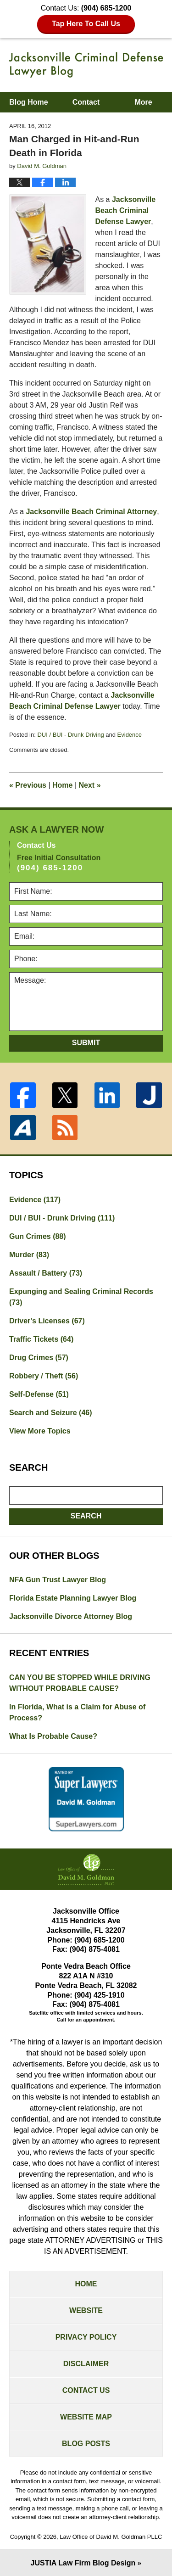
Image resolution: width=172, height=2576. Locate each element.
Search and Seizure (50, 1413)
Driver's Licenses (47, 1321)
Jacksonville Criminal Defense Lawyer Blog (86, 65)
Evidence (129, 734)
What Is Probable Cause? (53, 1736)
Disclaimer (86, 2364)
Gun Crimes (37, 1236)
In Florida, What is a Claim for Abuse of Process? (77, 1712)
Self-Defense (39, 1394)
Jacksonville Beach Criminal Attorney (91, 511)
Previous (27, 785)
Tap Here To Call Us (86, 24)
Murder (29, 1255)
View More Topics (40, 1431)
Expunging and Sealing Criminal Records (81, 1297)
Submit (86, 1043)
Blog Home (28, 102)
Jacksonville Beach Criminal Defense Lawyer (125, 210)
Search (86, 1516)
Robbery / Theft (43, 1376)
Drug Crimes (38, 1357)
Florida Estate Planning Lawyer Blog (72, 1598)
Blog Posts (86, 2443)
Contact (86, 102)
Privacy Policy (86, 2337)
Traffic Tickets (41, 1339)
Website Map (86, 2417)
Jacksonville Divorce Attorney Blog (70, 1616)
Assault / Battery (45, 1273)
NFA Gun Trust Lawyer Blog (57, 1580)
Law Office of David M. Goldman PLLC (111, 2536)
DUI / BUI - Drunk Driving (70, 734)
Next (90, 785)
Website (86, 2310)
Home (62, 785)
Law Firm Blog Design (83, 2563)
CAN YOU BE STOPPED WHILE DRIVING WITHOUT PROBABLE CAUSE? (79, 1683)
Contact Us (86, 2390)
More (143, 102)
